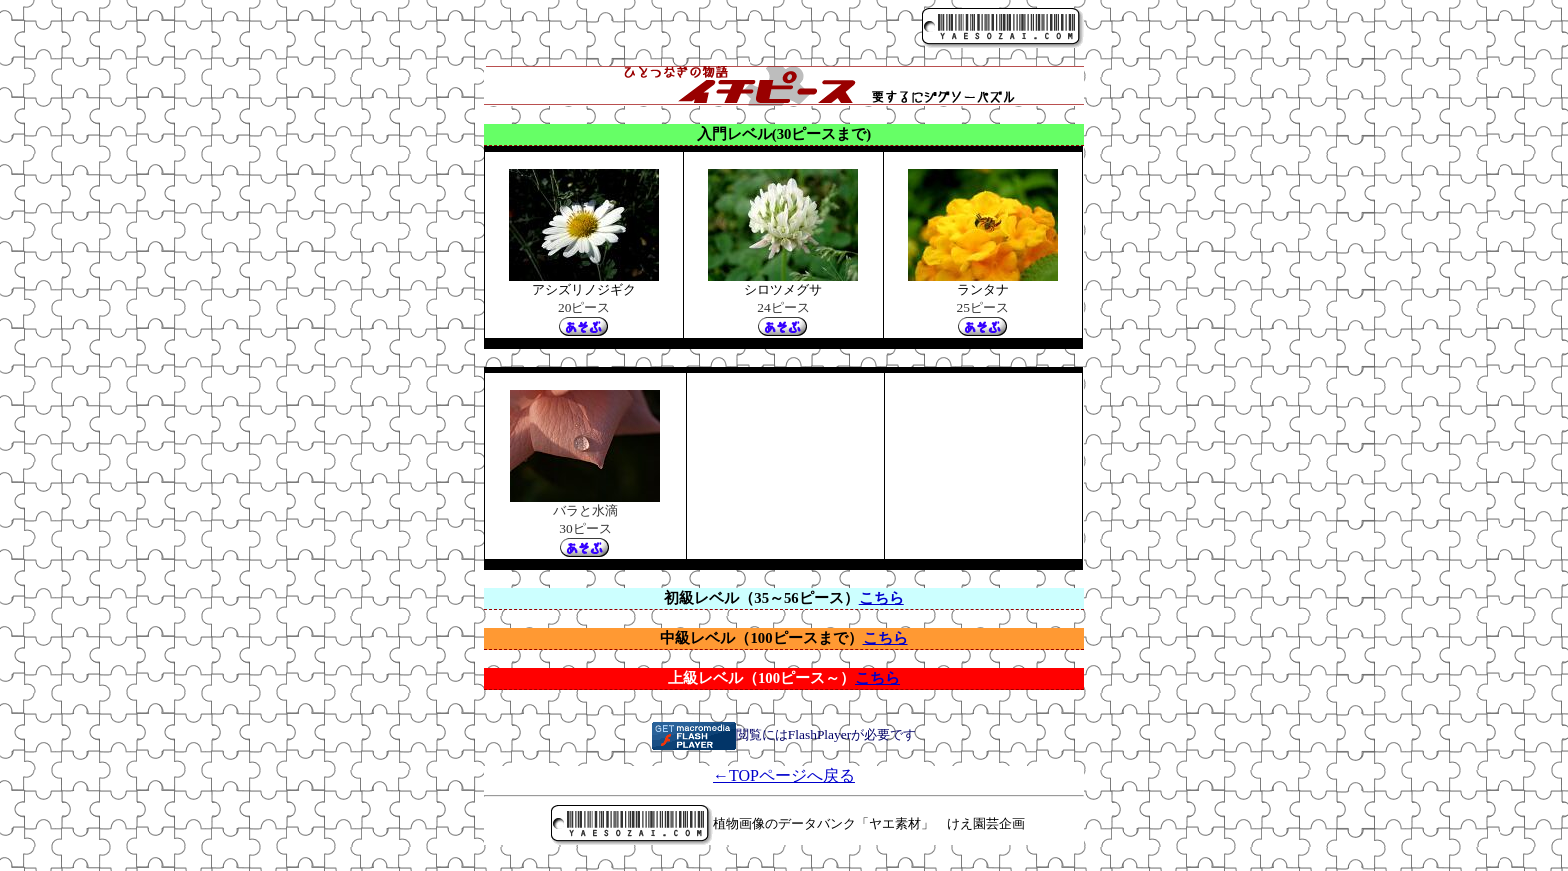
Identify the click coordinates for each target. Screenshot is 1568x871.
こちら (881, 598)
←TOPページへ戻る (784, 775)
